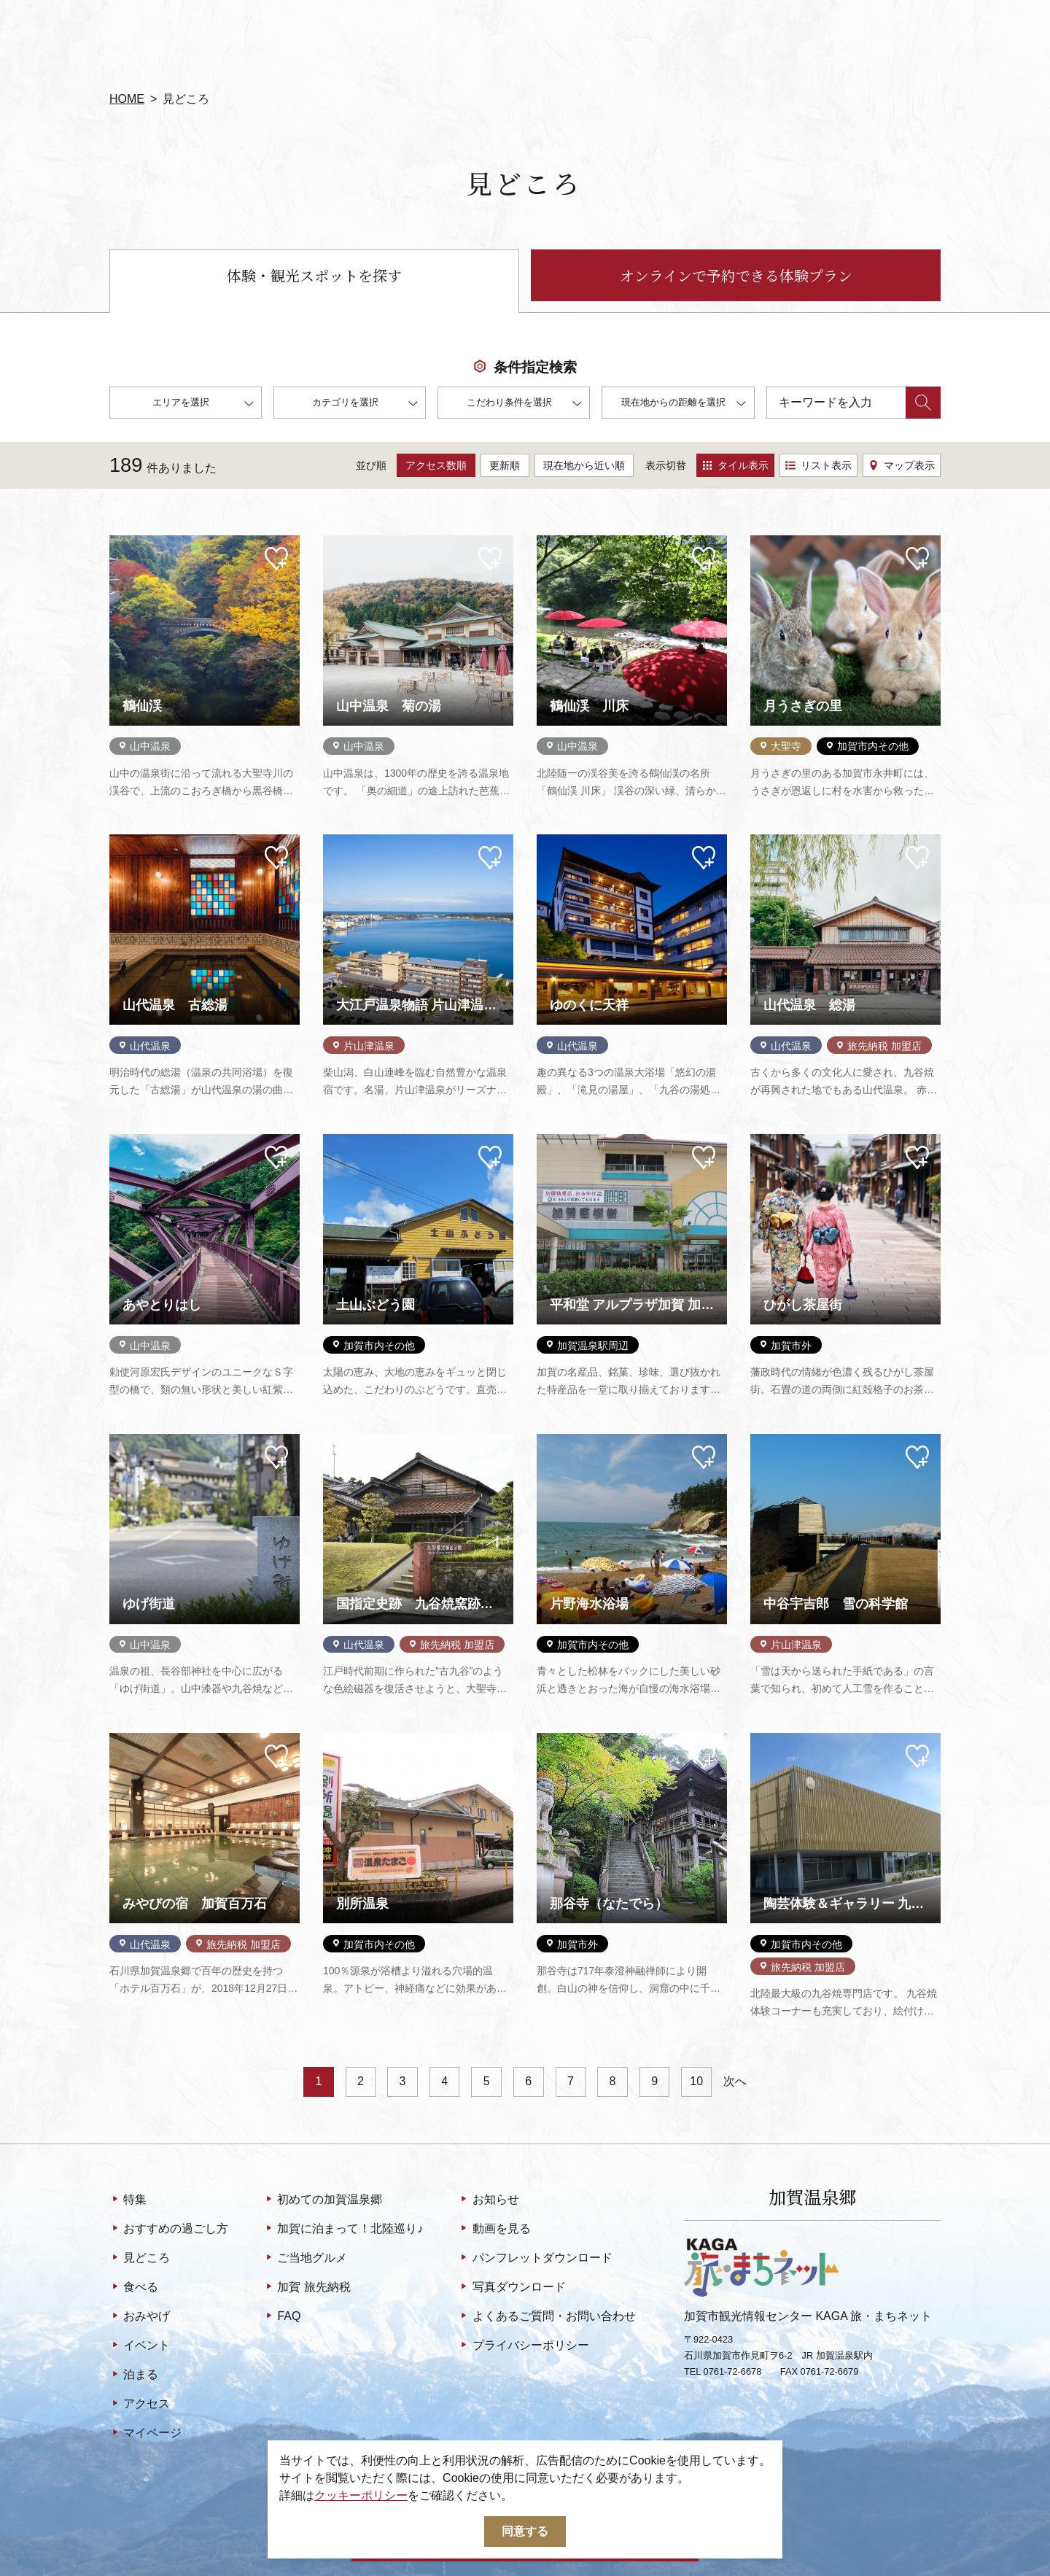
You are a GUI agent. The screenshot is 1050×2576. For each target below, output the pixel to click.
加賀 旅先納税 (307, 2288)
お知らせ (488, 2200)
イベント (139, 2346)
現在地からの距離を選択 (683, 404)
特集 (128, 2200)
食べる (133, 2288)
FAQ (281, 2317)
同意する (525, 2531)
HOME (126, 99)
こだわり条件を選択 (524, 404)
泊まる (133, 2375)
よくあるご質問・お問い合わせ (546, 2317)
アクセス (139, 2405)
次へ (735, 2081)
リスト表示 (818, 465)
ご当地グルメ (305, 2259)
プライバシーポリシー (523, 2346)
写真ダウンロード (511, 2288)
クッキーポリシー (361, 2495)
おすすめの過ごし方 (168, 2230)
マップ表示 (901, 465)
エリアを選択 (203, 404)
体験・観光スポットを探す (314, 275)
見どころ (139, 2259)
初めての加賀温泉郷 (322, 2200)
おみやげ (139, 2317)
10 (696, 2081)
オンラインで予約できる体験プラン (736, 275)
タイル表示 (735, 465)
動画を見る (494, 2230)
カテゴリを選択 (365, 404)
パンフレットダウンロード (535, 2259)
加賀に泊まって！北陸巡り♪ (343, 2230)
